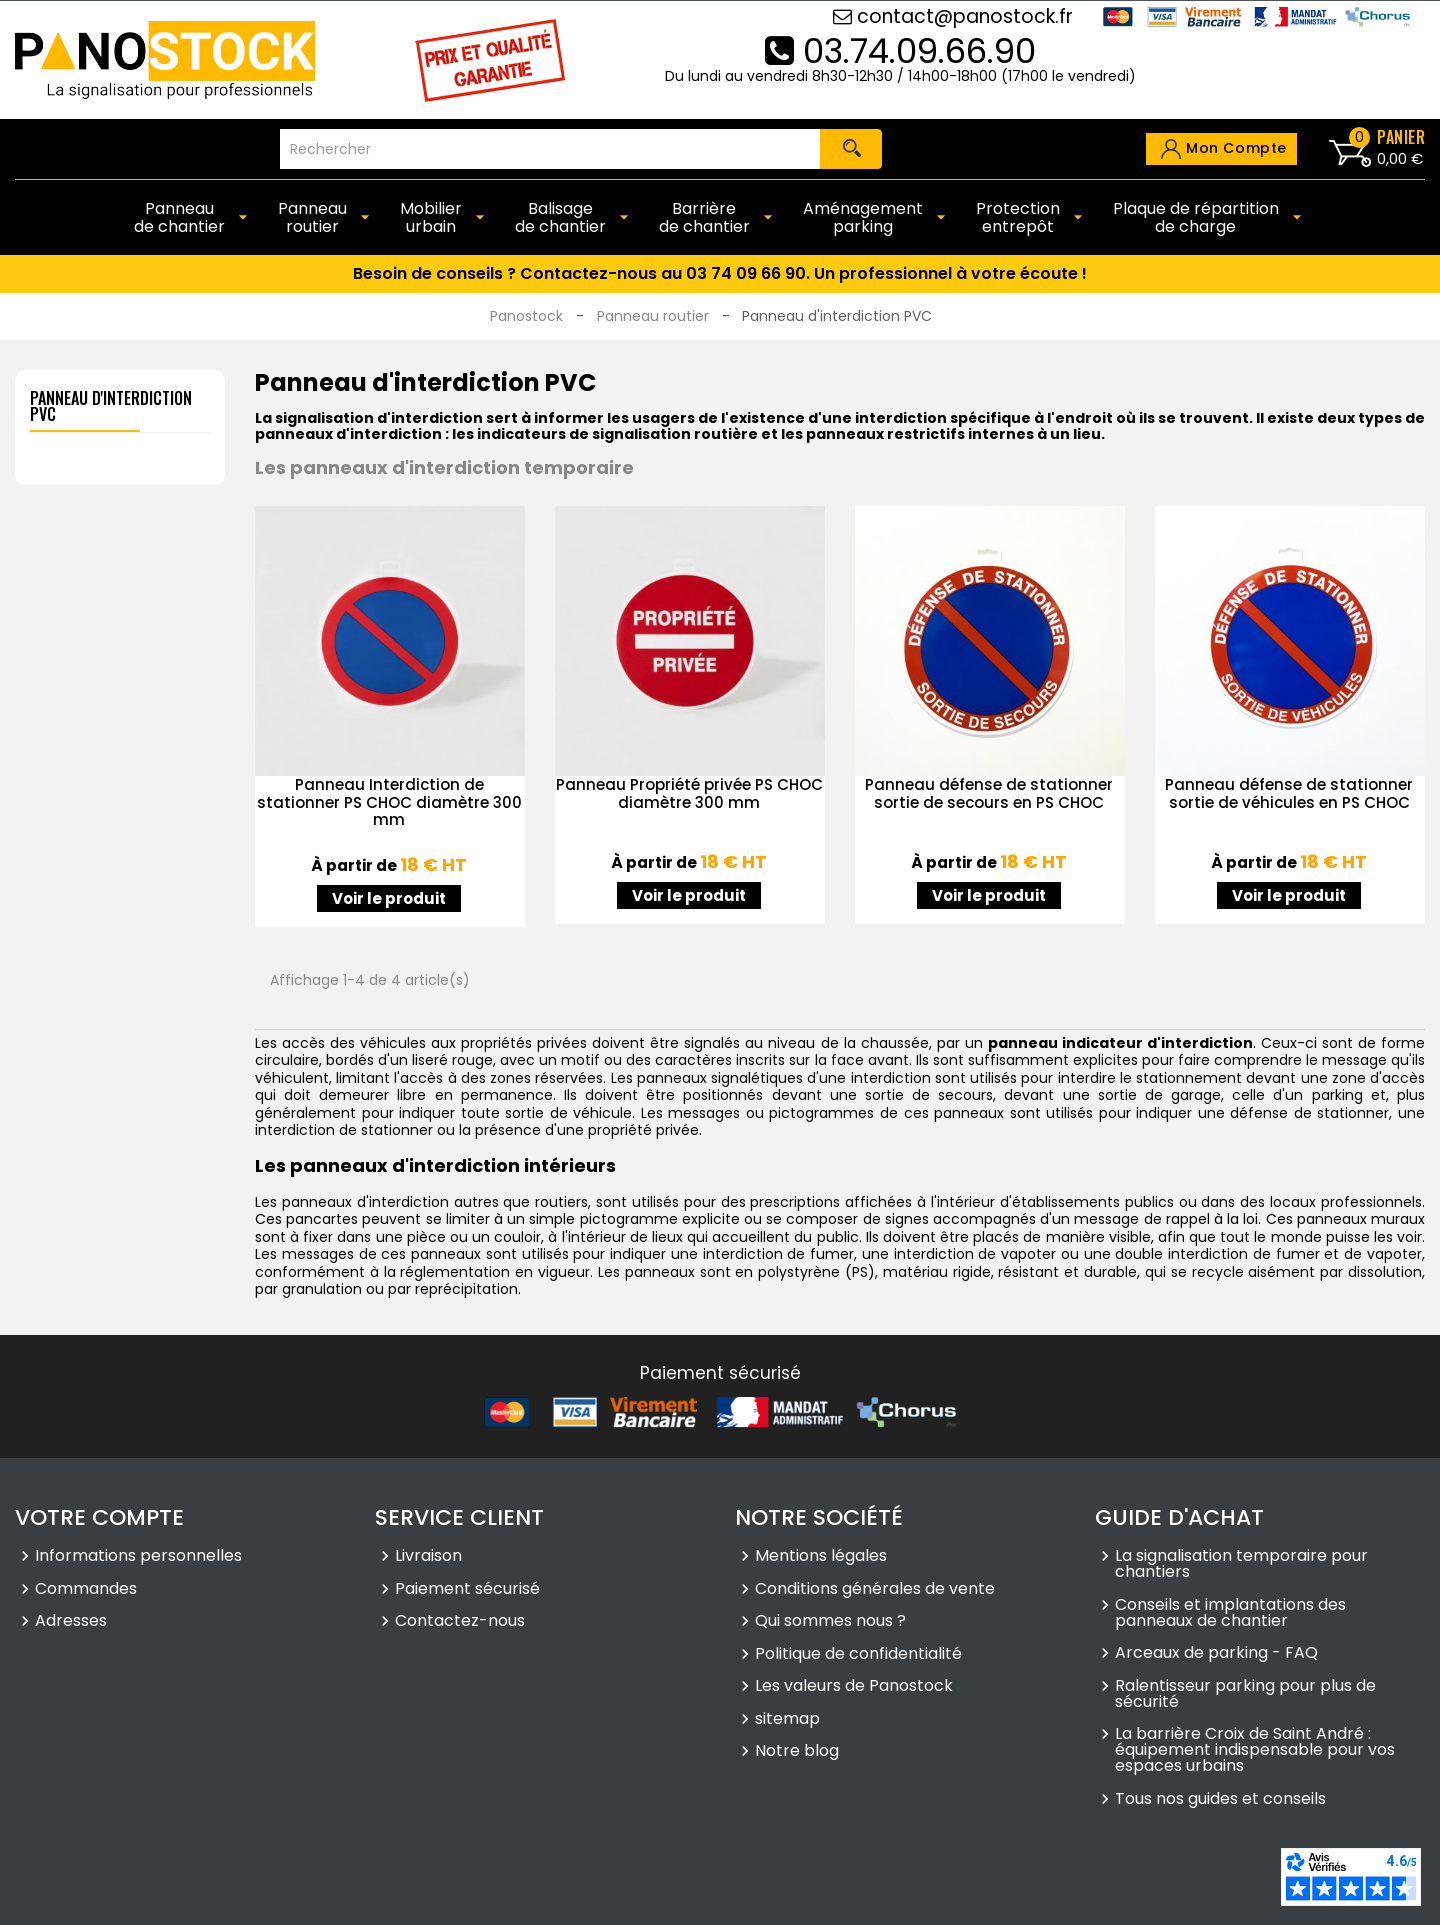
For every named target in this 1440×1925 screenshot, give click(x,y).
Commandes (86, 1590)
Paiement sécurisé (467, 1590)
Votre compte (99, 1517)
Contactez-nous (460, 1623)
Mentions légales (821, 1558)
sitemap (787, 1720)
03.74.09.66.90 (900, 51)
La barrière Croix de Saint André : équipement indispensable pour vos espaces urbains (1255, 1752)
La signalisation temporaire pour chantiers (1241, 1566)
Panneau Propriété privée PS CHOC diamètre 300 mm (689, 793)
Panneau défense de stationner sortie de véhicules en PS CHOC (1289, 793)
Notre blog (797, 1753)
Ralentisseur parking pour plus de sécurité (1245, 1695)
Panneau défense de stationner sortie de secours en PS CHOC (989, 793)
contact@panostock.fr (953, 16)
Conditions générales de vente (875, 1590)
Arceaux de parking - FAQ (1216, 1655)
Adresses (71, 1623)
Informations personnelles (138, 1558)
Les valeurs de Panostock (854, 1688)
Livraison (428, 1558)
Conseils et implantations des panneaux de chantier (1230, 1614)
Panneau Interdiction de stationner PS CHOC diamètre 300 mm (389, 802)
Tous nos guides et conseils (1220, 1800)
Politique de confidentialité (858, 1655)
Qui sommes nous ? (830, 1623)
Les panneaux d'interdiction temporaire (444, 467)
